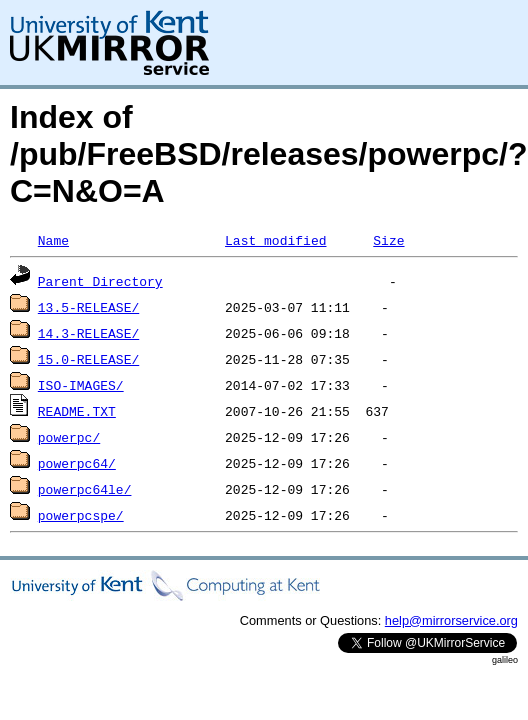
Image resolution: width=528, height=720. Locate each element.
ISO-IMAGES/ (81, 385)
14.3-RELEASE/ (88, 333)
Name (53, 240)
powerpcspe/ (81, 515)
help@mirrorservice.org (451, 620)
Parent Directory (100, 281)
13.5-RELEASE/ (88, 307)
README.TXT (77, 411)
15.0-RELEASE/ (88, 359)
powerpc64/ (77, 463)
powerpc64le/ (85, 489)
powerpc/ (69, 437)
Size (388, 240)
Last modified (275, 240)
